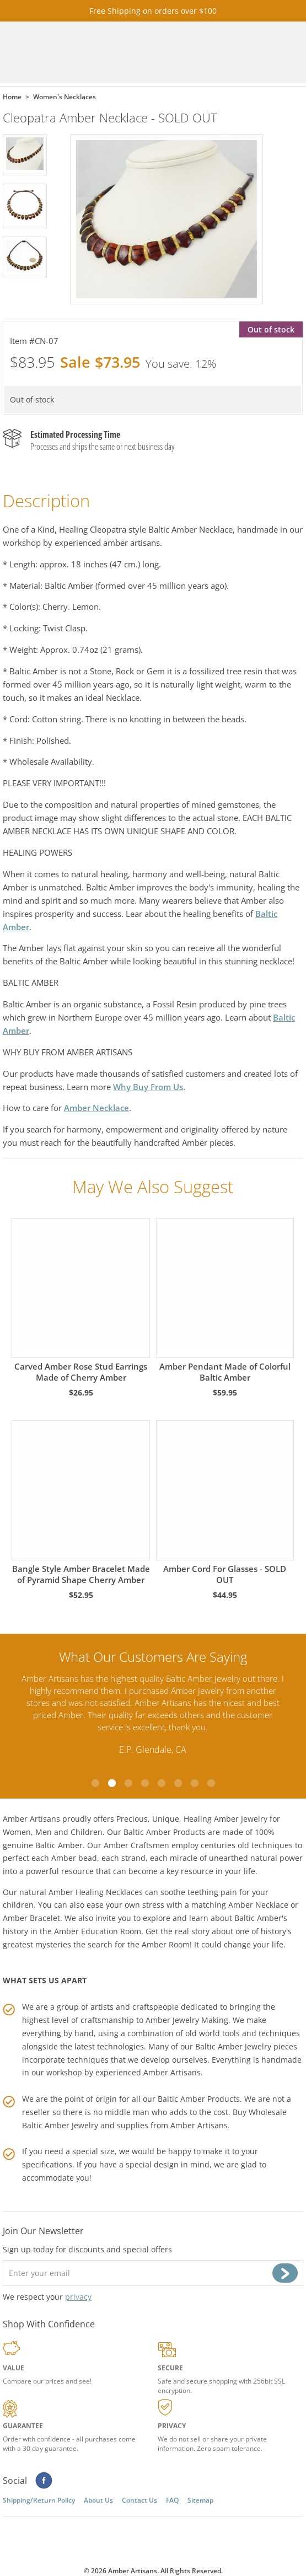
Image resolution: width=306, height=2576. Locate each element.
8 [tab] (211, 1783)
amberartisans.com (102, 53)
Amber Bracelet (31, 1918)
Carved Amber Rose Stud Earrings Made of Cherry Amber (80, 1300)
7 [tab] (194, 1783)
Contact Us (139, 2500)
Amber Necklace (96, 1107)
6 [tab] (178, 1783)
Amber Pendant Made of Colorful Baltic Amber (225, 1300)
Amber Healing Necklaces (96, 1891)
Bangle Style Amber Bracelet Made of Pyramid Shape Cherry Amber (80, 1502)
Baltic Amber (59, 1844)
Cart (211, 52)
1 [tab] (95, 1783)
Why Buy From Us (148, 1086)
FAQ (172, 2500)
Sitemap (200, 2500)
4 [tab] (145, 1783)
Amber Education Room (97, 1931)
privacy (78, 2296)
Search (242, 52)
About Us (98, 2500)
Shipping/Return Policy (39, 2500)
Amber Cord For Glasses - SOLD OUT (225, 1502)
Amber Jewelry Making (187, 2020)
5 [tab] (161, 1783)
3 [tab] (128, 1783)
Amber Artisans (199, 2124)
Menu (273, 52)
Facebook (43, 2480)
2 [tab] (111, 1783)
